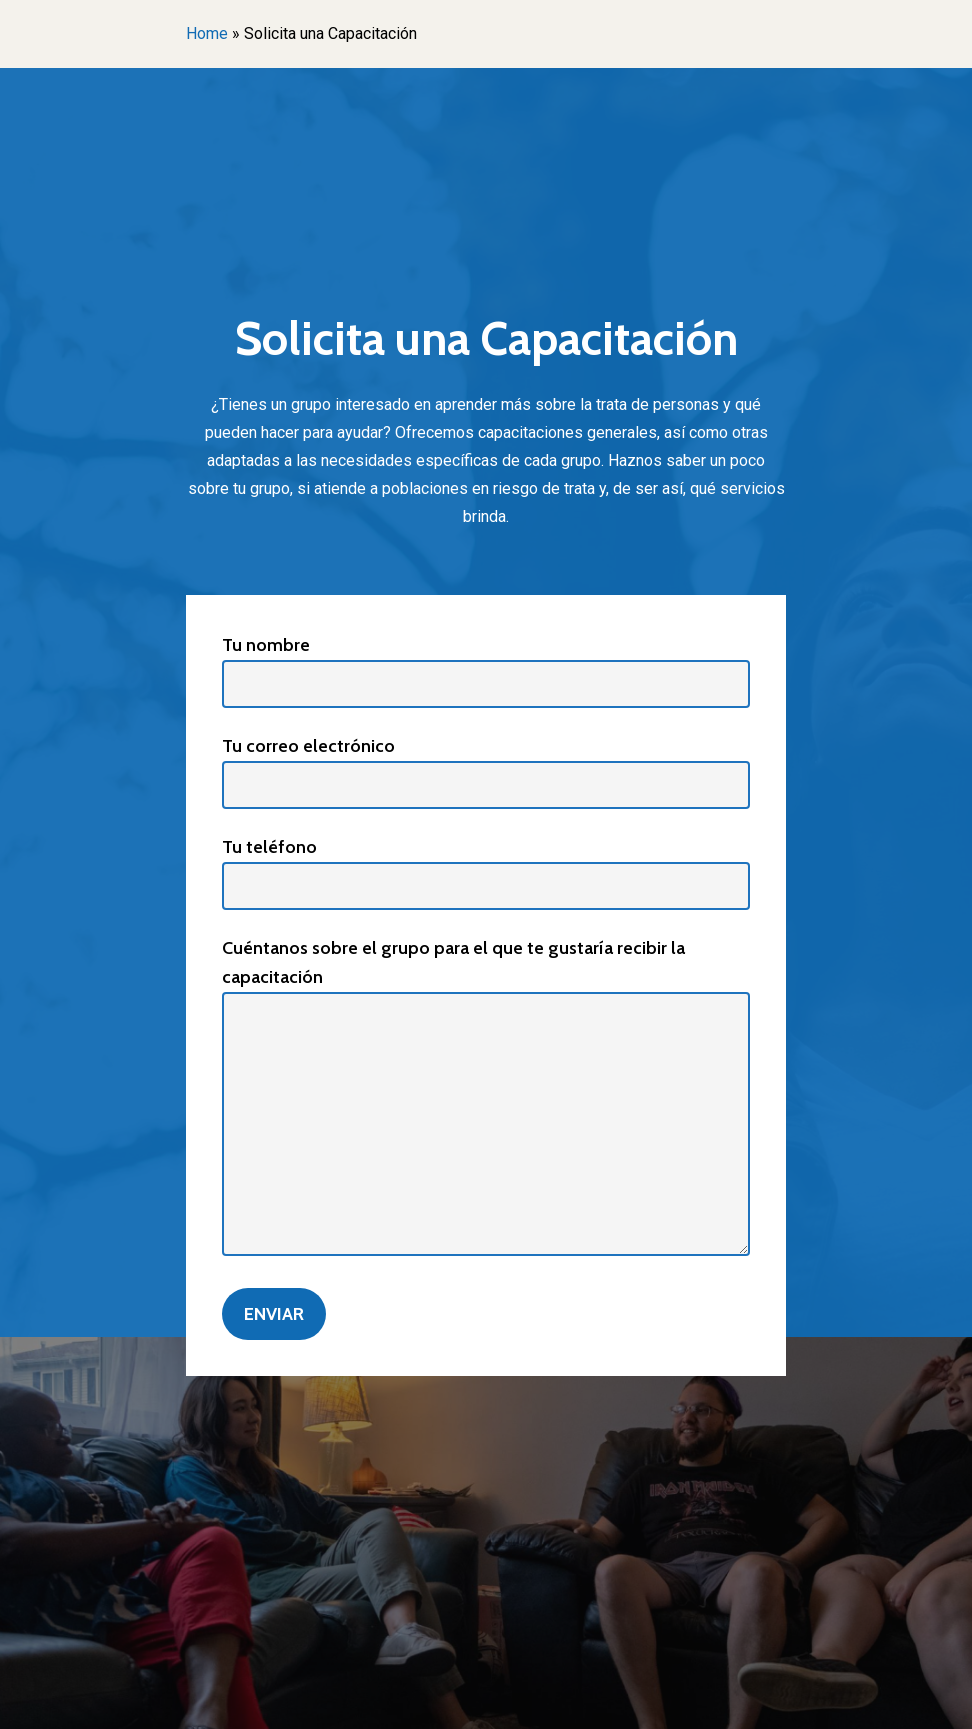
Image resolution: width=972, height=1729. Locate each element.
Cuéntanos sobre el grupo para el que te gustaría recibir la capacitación (486, 1100)
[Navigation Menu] (775, 79)
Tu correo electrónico (486, 772)
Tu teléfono (486, 873)
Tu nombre (486, 671)
